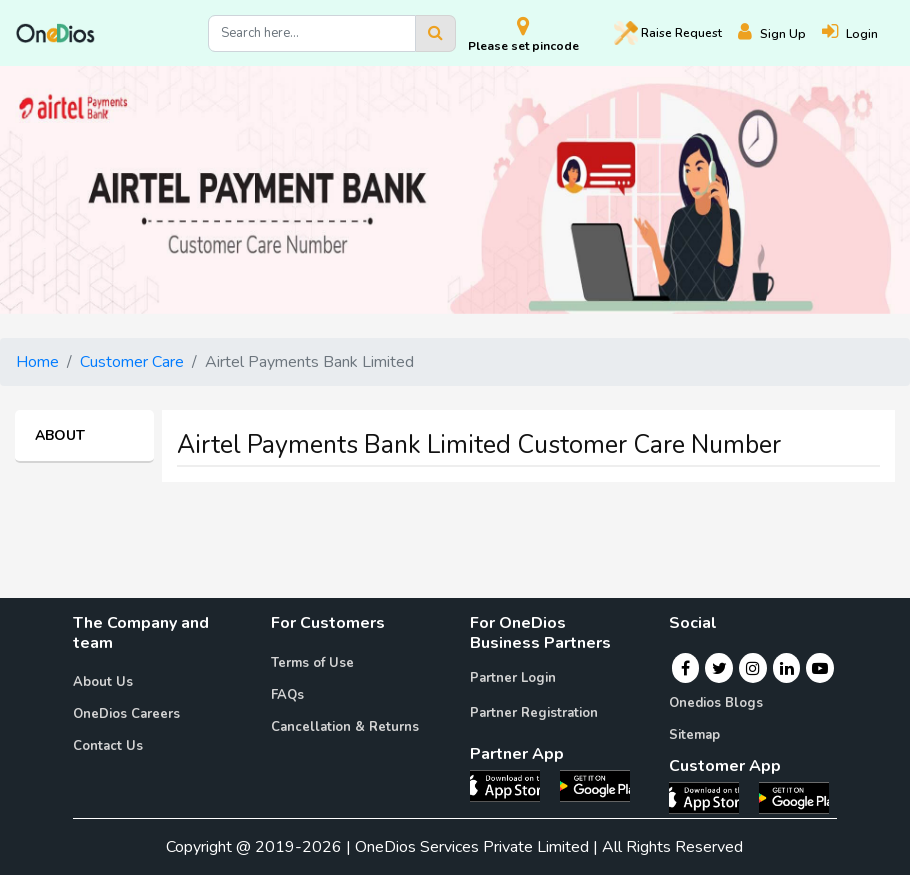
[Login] (858, 33)
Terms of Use (312, 663)
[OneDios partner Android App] (595, 785)
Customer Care (132, 362)
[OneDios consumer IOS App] (712, 797)
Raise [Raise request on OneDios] (668, 33)
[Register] (780, 33)
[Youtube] (820, 668)
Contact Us (108, 746)
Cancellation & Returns (345, 727)
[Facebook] (685, 668)
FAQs (287, 695)
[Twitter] (719, 668)
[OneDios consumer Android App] (794, 797)
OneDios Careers (126, 714)
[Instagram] (753, 668)
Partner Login (513, 678)
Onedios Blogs (716, 703)
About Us (103, 682)
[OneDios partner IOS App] (513, 785)
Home (37, 362)
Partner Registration (534, 713)
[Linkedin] (787, 668)
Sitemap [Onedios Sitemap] (694, 735)
